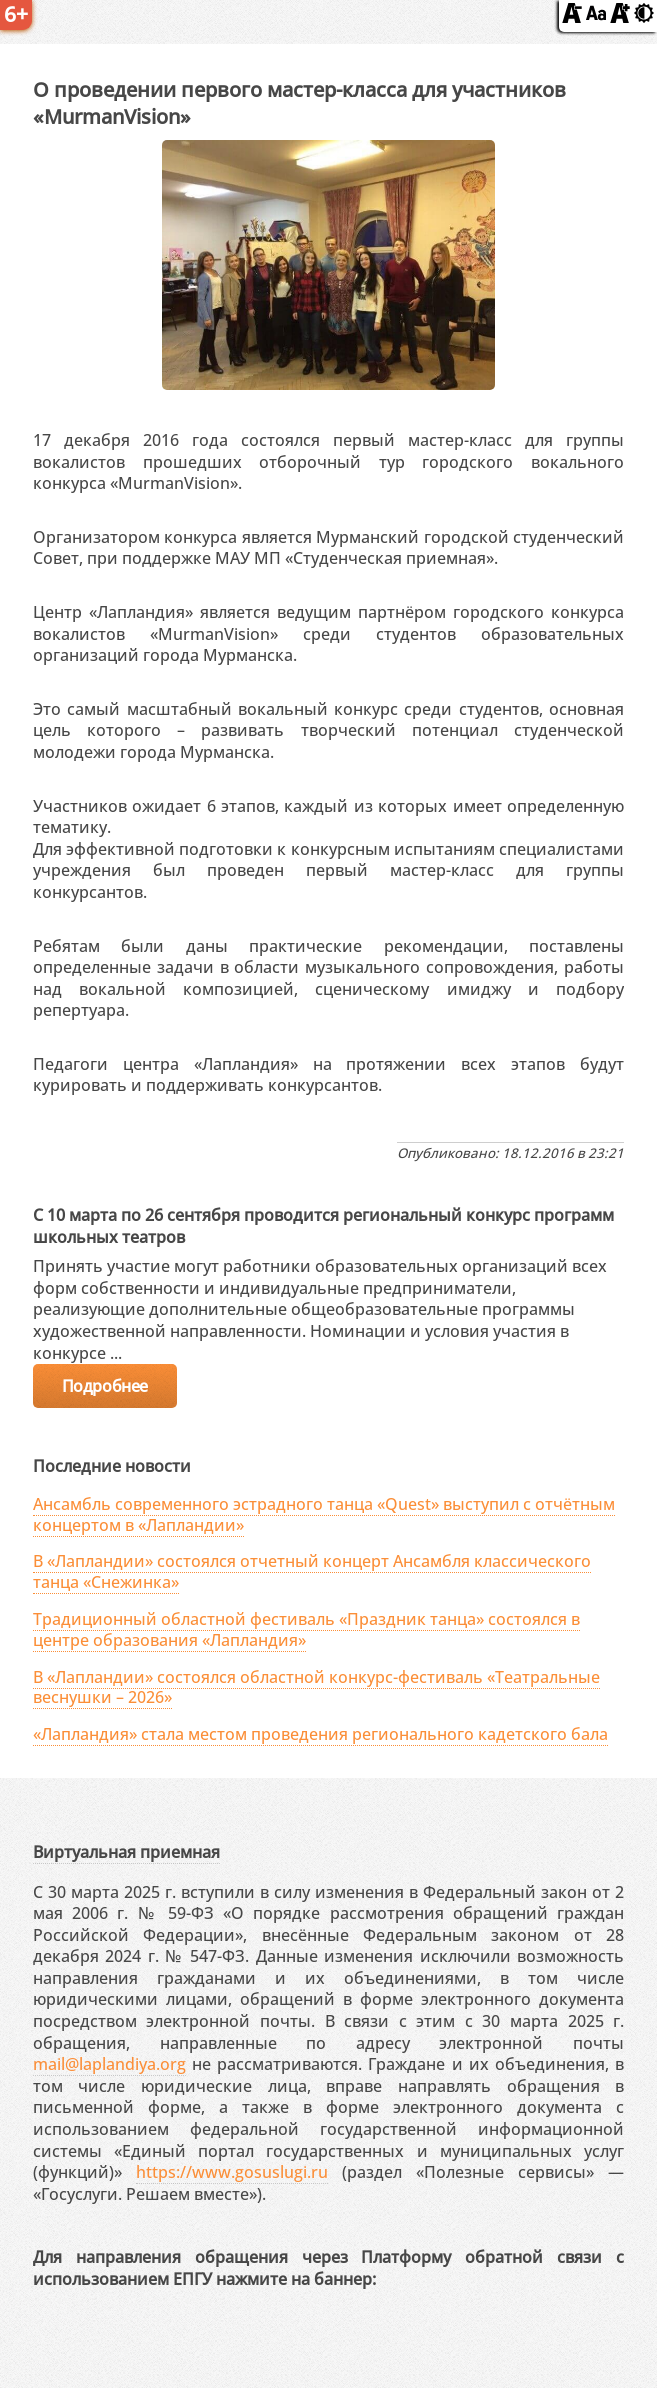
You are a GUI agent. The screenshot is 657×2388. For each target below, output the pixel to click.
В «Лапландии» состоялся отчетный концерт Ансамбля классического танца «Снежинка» (312, 1571)
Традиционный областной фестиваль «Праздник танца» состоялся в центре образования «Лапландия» (306, 1629)
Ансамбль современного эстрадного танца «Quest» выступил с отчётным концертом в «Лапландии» (324, 1514)
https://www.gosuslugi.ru (232, 2172)
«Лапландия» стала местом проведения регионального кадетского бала (320, 1734)
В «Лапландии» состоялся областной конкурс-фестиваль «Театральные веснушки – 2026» (316, 1687)
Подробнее (105, 1386)
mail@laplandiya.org (109, 2064)
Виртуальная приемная (126, 1852)
